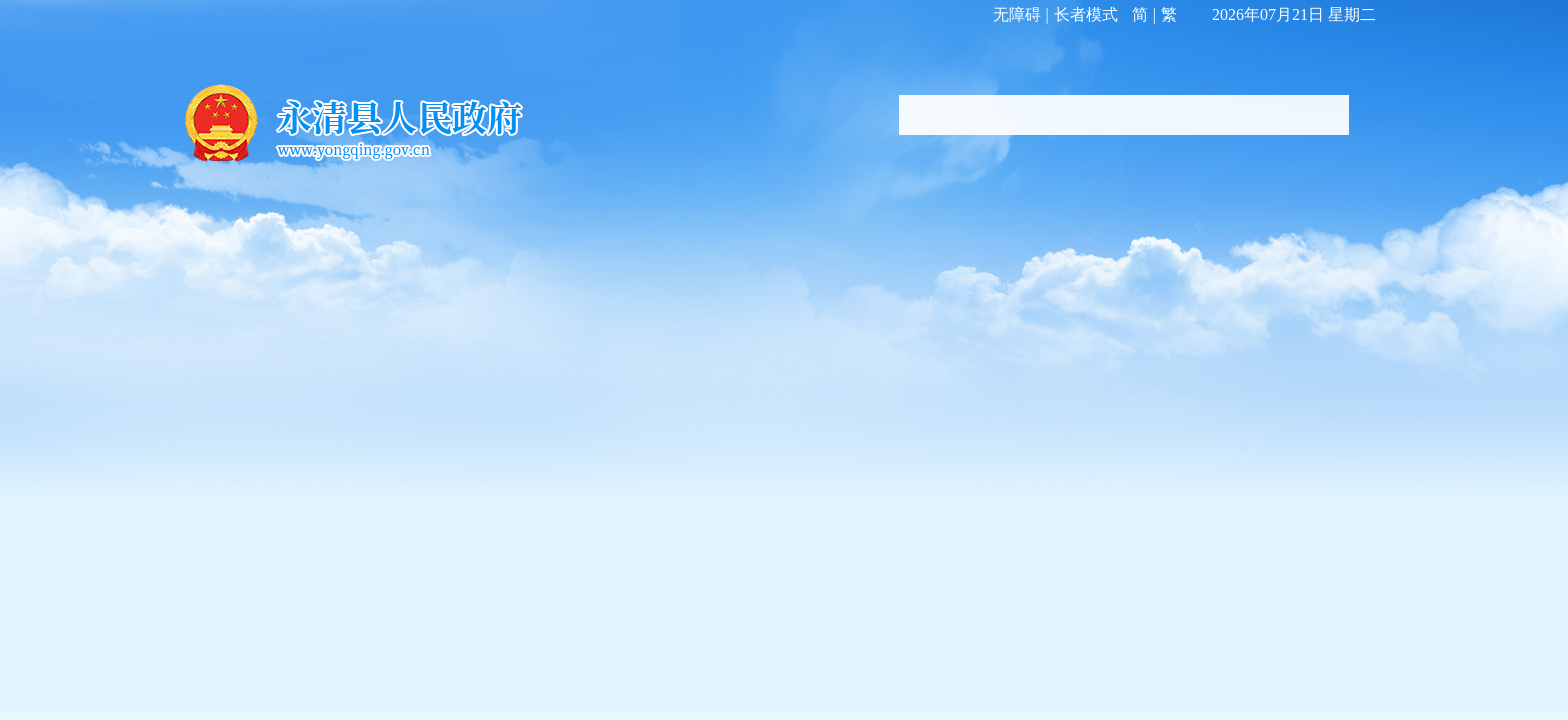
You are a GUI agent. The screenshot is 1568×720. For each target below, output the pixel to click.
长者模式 (1086, 14)
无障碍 (1017, 14)
